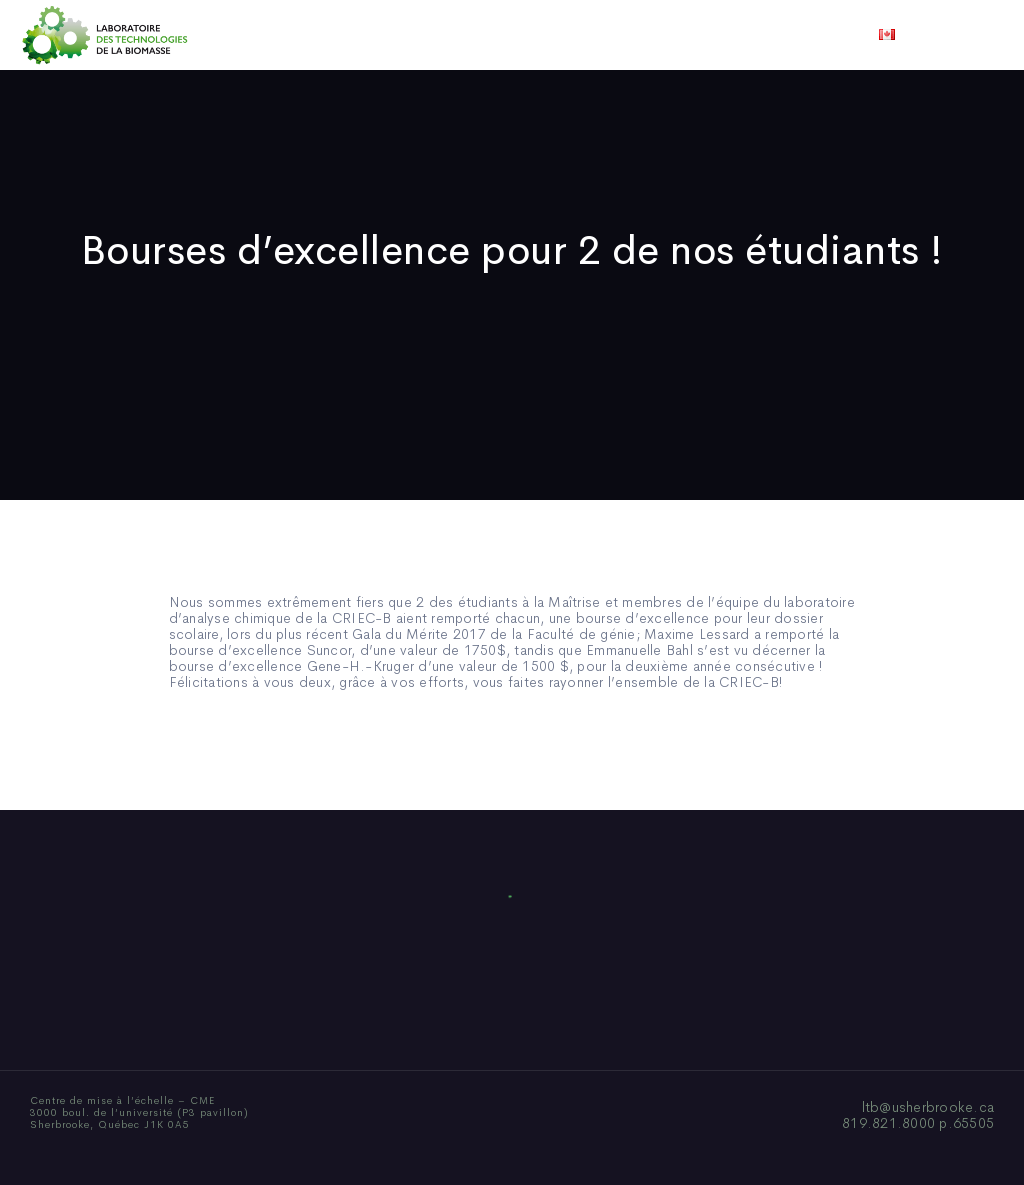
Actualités (586, 35)
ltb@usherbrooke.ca (928, 1107)
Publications (484, 35)
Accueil (244, 35)
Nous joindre (760, 35)
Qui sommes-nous (355, 35)
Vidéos (669, 35)
